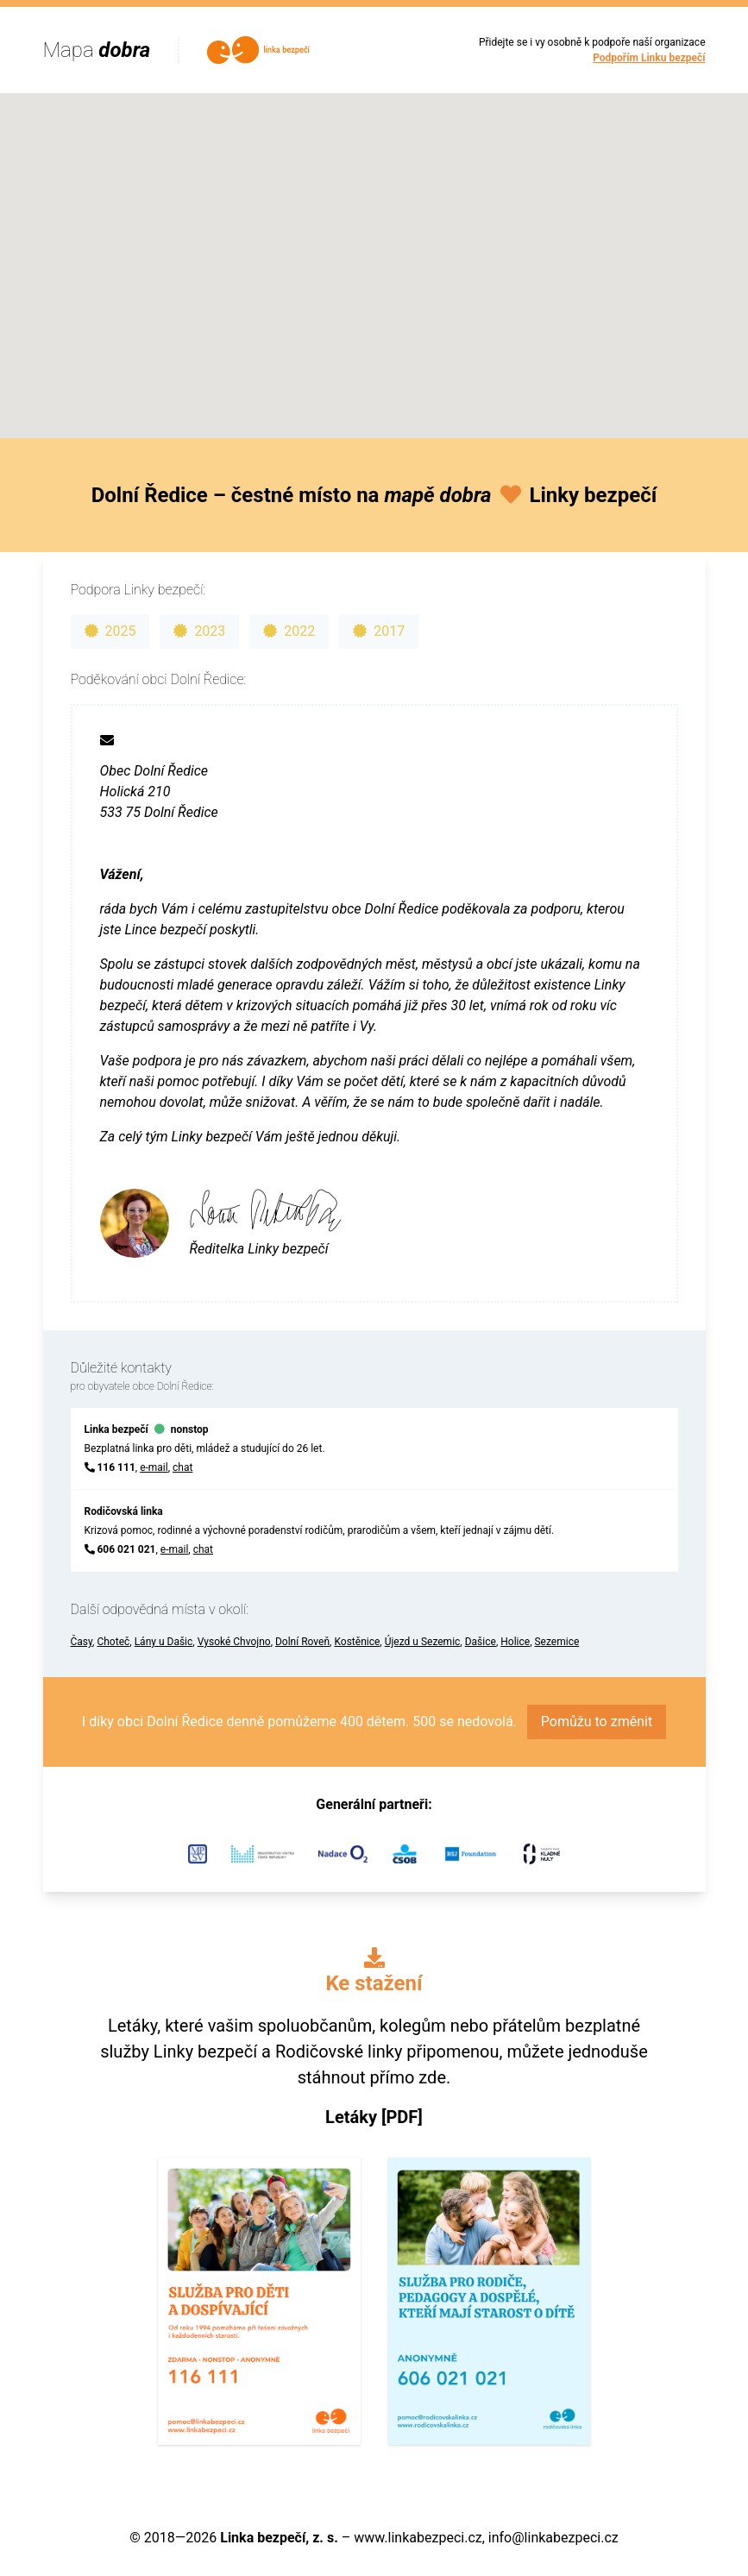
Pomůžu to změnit (596, 1721)
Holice (515, 1642)
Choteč (113, 1642)
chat (182, 1467)
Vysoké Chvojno (234, 1642)
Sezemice (556, 1642)
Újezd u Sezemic (423, 1642)
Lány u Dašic (164, 1642)
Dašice (480, 1642)
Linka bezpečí (116, 1429)
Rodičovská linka (124, 1511)
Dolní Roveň (302, 1642)
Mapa (97, 50)
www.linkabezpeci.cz (417, 2537)
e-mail (154, 1467)
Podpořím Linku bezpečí (649, 58)
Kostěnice (357, 1642)
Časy (82, 1642)
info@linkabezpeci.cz (553, 2537)
